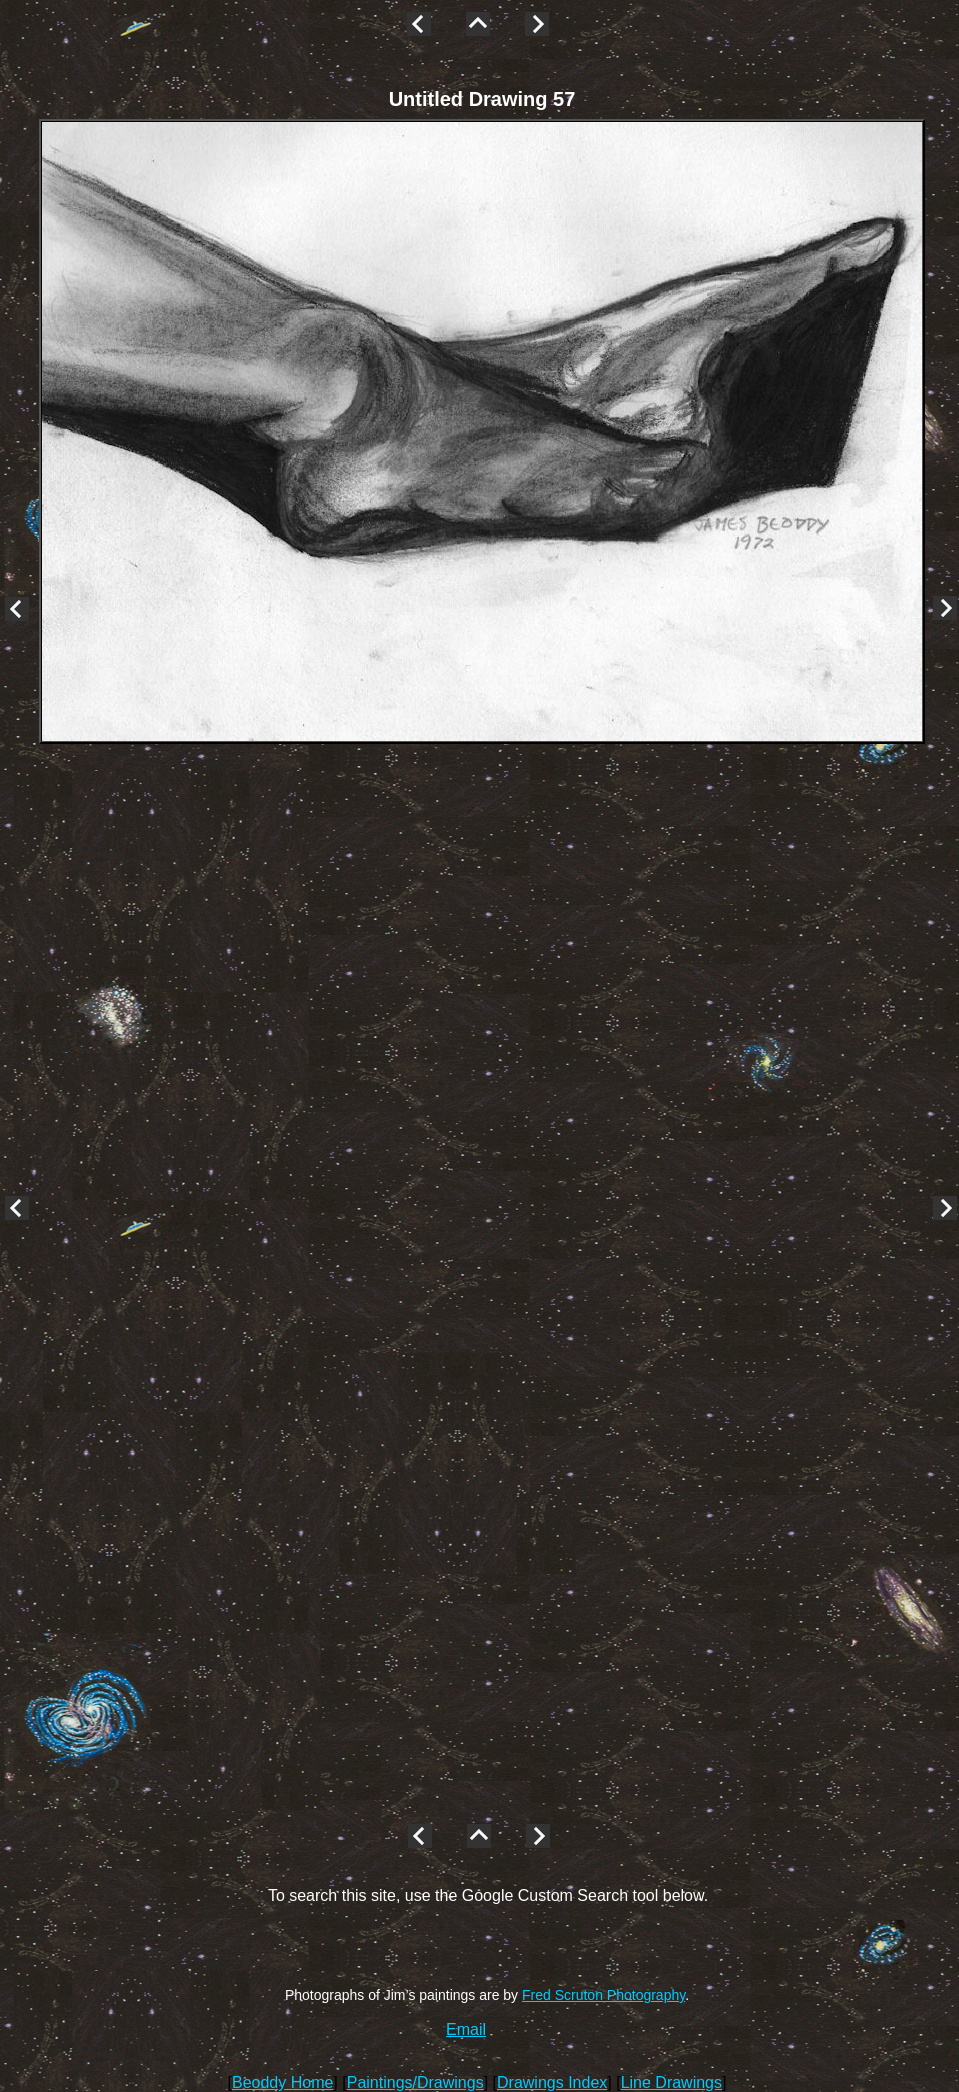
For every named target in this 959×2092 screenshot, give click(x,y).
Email (466, 2029)
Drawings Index (552, 2082)
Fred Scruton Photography (603, 1995)
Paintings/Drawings (415, 2082)
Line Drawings (671, 2082)
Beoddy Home (282, 2082)
